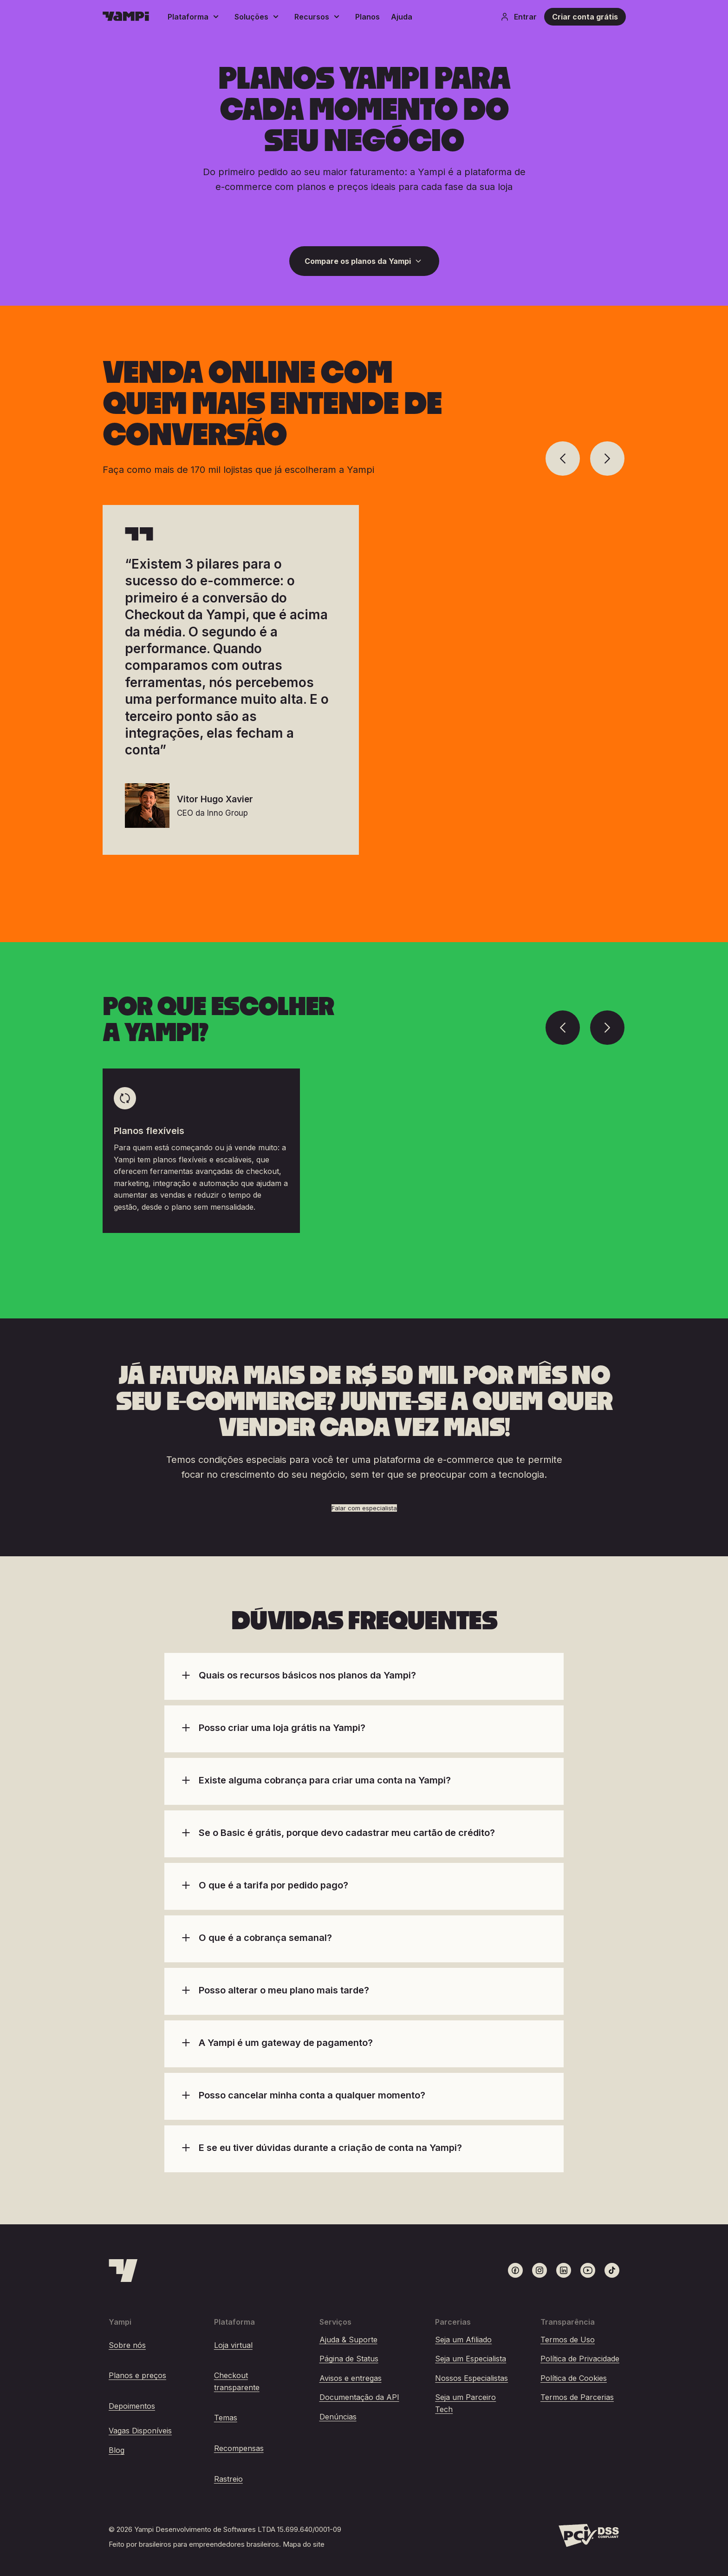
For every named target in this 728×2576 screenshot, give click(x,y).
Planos (367, 16)
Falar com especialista (364, 1508)
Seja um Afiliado (463, 2339)
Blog (116, 2450)
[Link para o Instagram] (539, 2270)
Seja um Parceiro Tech (465, 2403)
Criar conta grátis (585, 16)
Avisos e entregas (350, 2378)
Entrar (518, 16)
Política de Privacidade (579, 2358)
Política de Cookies (573, 2378)
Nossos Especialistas (471, 2378)
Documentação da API (359, 2397)
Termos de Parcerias (577, 2397)
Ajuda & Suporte (348, 2339)
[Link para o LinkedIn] (563, 2270)
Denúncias (338, 2416)
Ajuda (401, 16)
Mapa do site (304, 2544)
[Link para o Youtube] (587, 2270)
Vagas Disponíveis (140, 2430)
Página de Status (348, 2358)
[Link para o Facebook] (515, 2270)
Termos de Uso (567, 2339)
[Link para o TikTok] (611, 2270)
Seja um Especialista (470, 2358)
